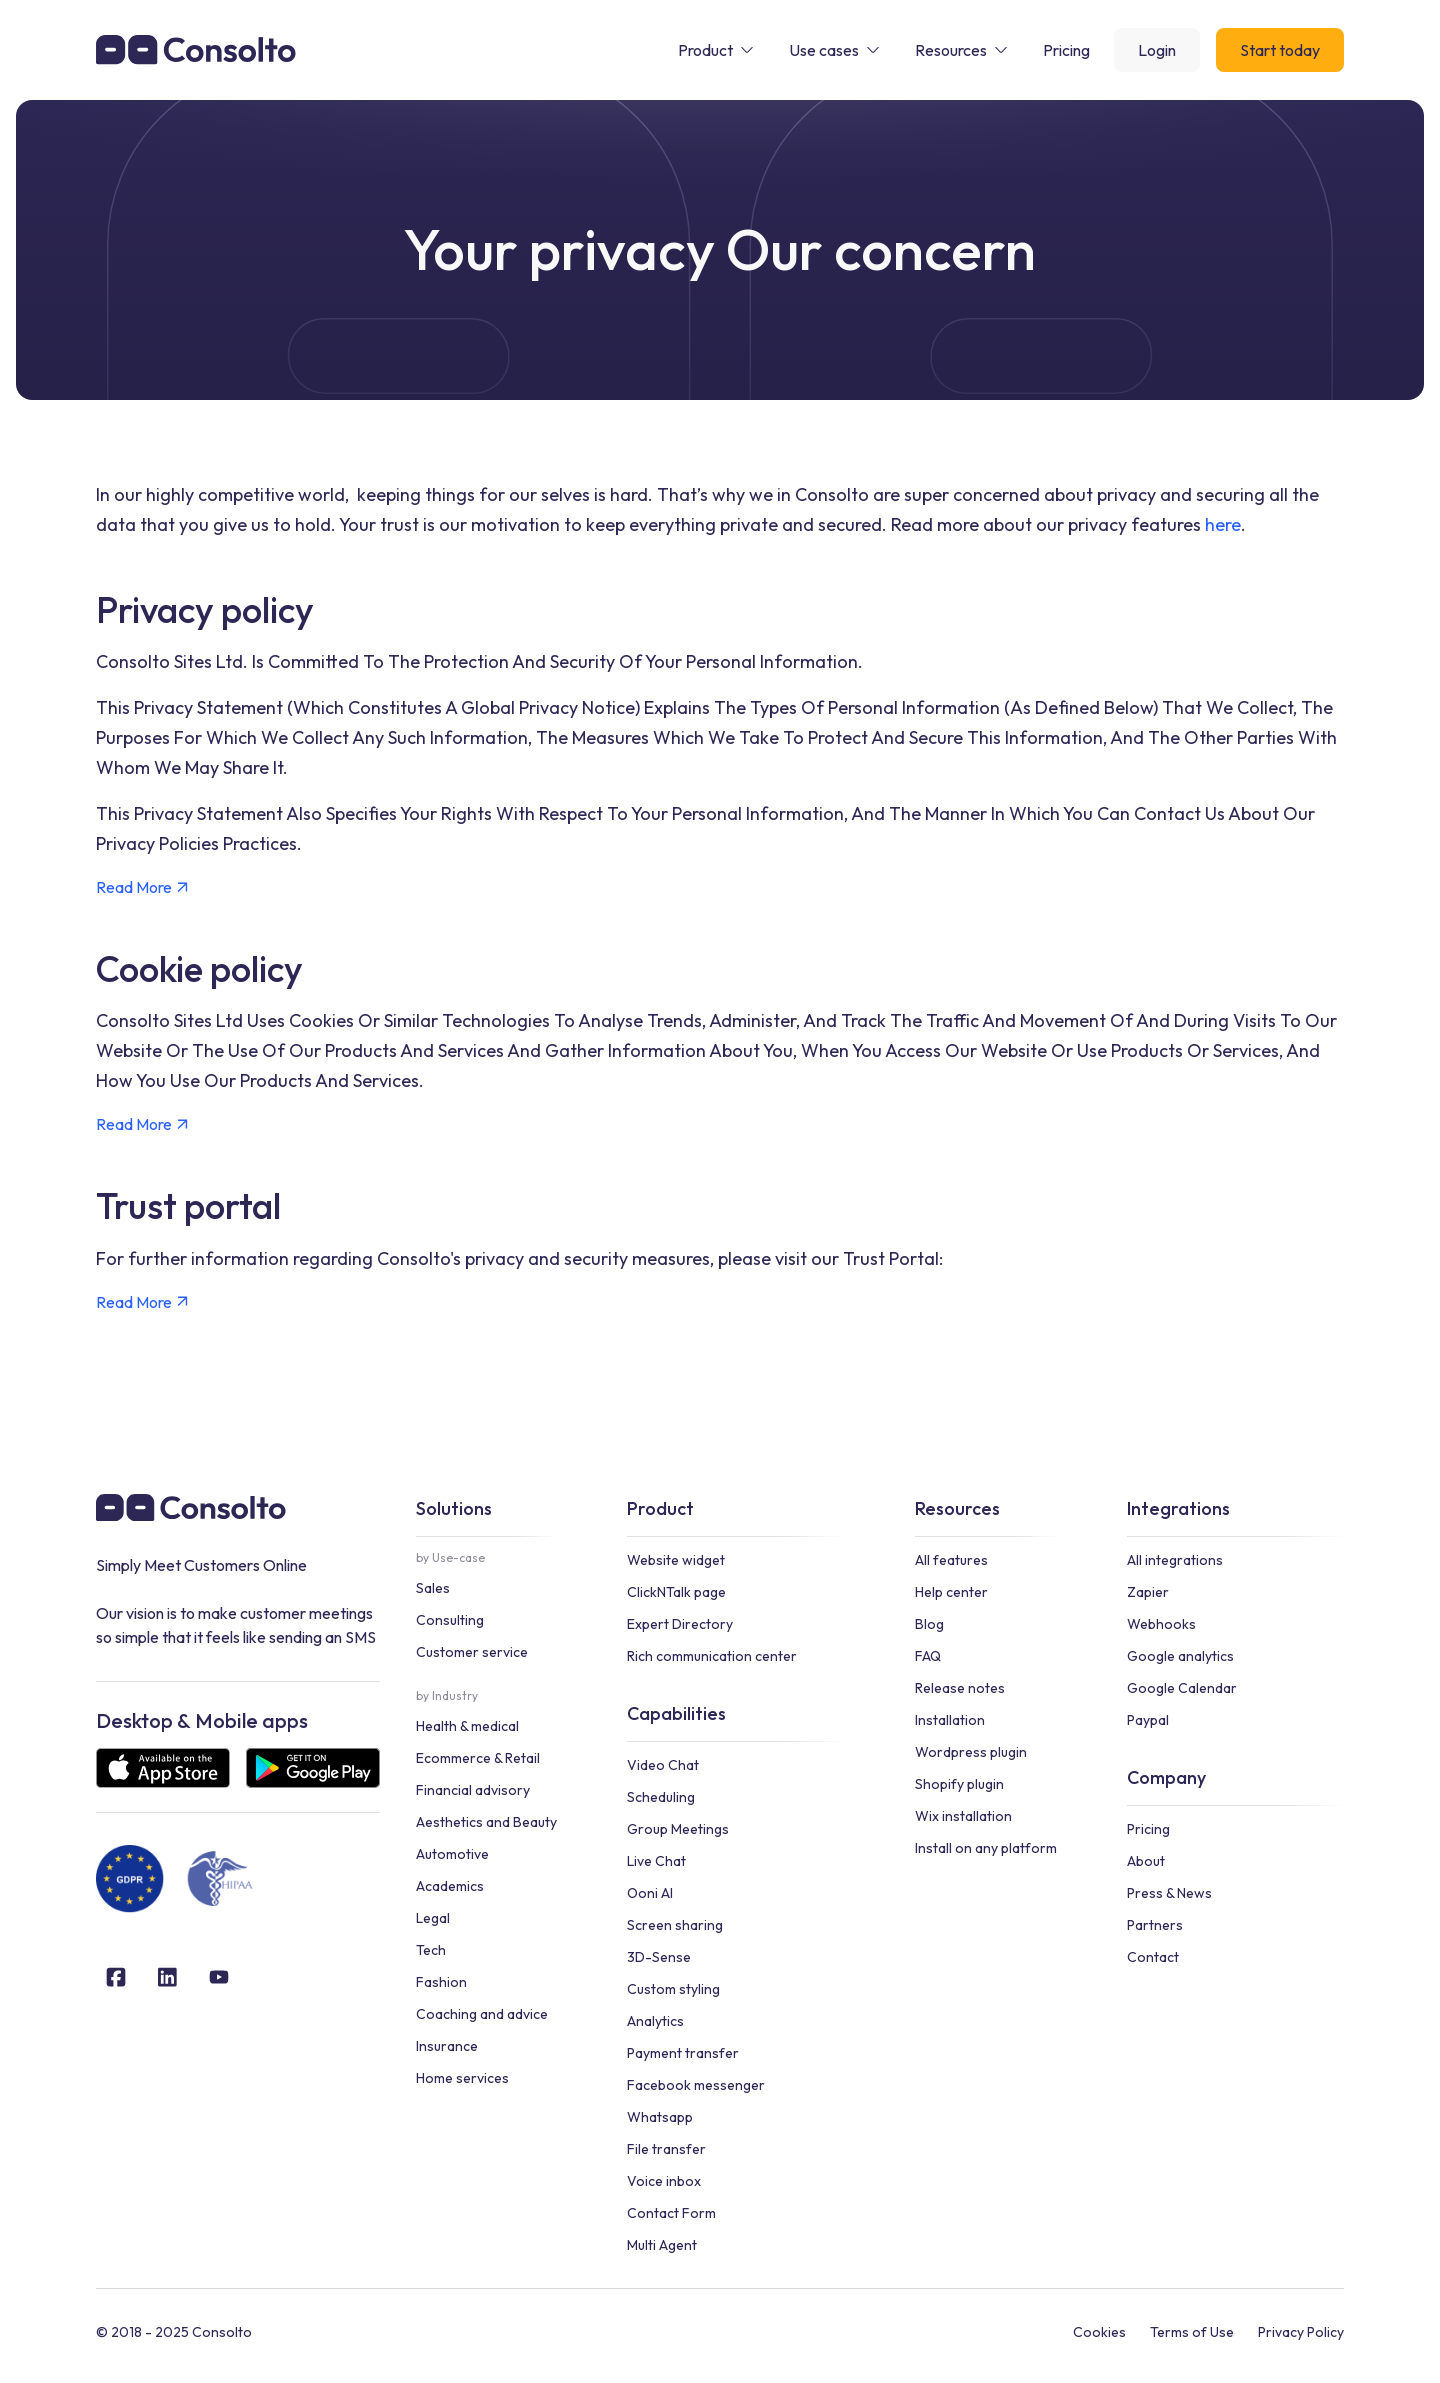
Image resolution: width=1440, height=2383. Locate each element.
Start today (1280, 50)
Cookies (1099, 2332)
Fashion (441, 1982)
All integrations (1175, 1560)
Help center (951, 1592)
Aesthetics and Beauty (486, 1822)
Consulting (450, 1620)
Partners (1155, 1925)
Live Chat (656, 1861)
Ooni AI (650, 1893)
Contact (1153, 1957)
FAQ (928, 1656)
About (1146, 1861)
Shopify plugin (959, 1784)
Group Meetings (678, 1829)
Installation (950, 1720)
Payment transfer (683, 2053)
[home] (196, 49)
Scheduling (661, 1797)
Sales (433, 1588)
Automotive (452, 1854)
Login (1157, 50)
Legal (433, 1918)
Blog (929, 1624)
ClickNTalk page (676, 1592)
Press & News (1169, 1893)
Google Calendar (1182, 1688)
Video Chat (663, 1765)
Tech (431, 1950)
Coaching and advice (482, 2014)
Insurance (447, 2046)
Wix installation (963, 1816)
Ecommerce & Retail (478, 1758)
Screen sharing (675, 1925)
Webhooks (1161, 1624)
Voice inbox (664, 2181)
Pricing (1148, 1829)
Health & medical (467, 1726)
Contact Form (671, 2213)
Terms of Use (1192, 2332)
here (1223, 524)
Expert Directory (680, 1624)
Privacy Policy (1301, 2332)
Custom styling (673, 1989)
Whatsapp (660, 2117)
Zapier (1148, 1592)
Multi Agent (662, 2245)
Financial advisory (473, 1790)
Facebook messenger (696, 2085)
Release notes (960, 1688)
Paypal (1148, 1720)
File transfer (666, 2149)
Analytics (655, 2021)
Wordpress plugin (971, 1752)
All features (951, 1560)
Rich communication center (712, 1656)
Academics (450, 1886)
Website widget (676, 1560)
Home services (462, 2078)
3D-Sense (659, 1957)
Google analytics (1180, 1656)
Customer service (472, 1652)
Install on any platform (986, 1848)
